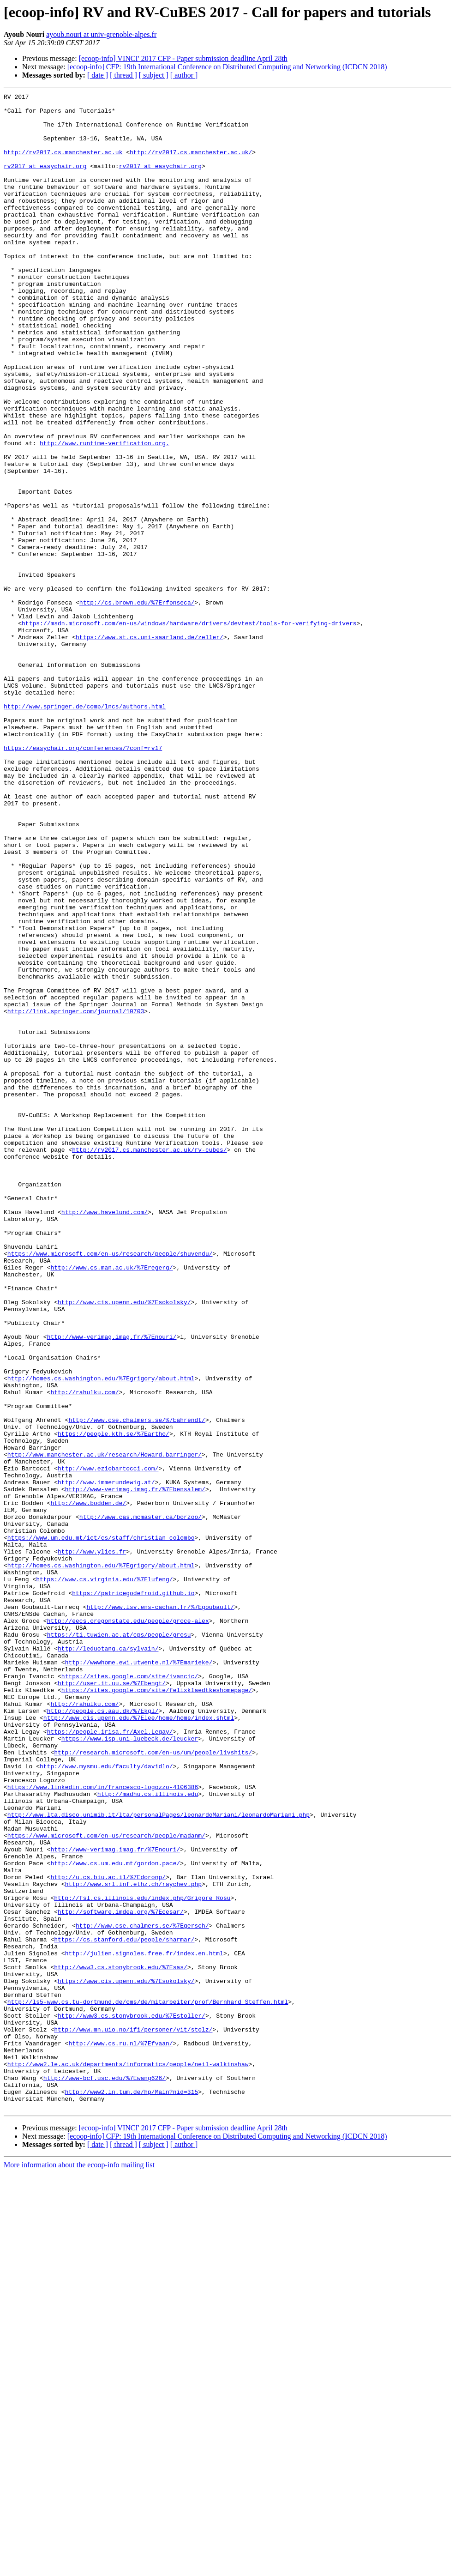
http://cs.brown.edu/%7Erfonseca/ (137, 705)
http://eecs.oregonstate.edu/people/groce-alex (128, 1927)
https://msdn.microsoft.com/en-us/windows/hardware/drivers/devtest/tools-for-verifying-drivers (189, 730)
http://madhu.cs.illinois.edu (147, 2134)
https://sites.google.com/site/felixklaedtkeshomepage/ (156, 2010)
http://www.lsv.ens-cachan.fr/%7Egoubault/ (160, 1910)
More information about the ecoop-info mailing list (79, 2568)
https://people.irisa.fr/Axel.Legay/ (110, 2060)
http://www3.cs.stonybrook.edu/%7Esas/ (120, 2342)
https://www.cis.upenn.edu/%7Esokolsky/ (126, 2359)
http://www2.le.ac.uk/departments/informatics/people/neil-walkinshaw (128, 2459)
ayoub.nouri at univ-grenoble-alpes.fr (101, 34)
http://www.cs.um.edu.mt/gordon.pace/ (115, 2217)
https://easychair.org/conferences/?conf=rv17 (83, 879)
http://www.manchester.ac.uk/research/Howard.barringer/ (104, 1727)
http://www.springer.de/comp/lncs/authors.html (85, 829)
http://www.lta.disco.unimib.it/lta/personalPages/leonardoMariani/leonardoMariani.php (158, 2159)
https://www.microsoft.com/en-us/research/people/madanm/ (106, 2184)
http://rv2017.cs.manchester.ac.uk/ (191, 164)
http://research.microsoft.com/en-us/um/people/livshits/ (153, 2084)
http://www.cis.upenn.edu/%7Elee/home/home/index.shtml (138, 2043)
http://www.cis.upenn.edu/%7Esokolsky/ (124, 1544)
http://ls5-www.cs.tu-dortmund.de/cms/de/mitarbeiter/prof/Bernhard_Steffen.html (147, 2384)
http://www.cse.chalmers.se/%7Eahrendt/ (136, 1685)
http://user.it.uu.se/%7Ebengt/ (112, 2001)
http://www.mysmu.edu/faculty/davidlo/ (106, 2101)
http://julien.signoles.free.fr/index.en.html (144, 2326)
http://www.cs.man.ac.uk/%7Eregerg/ (111, 1503)
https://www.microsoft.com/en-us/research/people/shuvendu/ (110, 1486)
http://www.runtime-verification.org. (104, 513)
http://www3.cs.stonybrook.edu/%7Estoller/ (131, 2400)
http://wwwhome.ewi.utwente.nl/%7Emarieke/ (139, 1976)
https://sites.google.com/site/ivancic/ (129, 1993)
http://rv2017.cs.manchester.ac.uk (63, 164)
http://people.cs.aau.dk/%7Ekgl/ (103, 2035)
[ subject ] (153, 75)
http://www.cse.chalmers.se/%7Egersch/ (142, 2292)
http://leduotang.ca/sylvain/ (108, 1960)
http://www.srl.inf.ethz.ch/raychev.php (133, 2242)
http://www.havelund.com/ (104, 1436)
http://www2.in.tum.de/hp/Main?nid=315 (131, 2492)
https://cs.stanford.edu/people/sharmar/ (124, 2309)
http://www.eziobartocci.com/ (108, 1744)
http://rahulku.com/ (84, 1652)
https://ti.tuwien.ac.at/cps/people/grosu (119, 1943)
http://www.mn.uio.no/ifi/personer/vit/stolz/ (133, 2417)
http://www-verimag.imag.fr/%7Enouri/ (112, 1586)
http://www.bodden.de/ (88, 1785)
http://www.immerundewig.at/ (106, 1760)
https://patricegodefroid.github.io (133, 1893)
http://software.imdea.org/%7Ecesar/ (121, 2276)
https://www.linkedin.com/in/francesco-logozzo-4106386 (102, 2126)
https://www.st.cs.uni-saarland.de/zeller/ (149, 746)
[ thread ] (123, 75)
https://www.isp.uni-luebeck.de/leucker (129, 2068)
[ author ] (184, 75)
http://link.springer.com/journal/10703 (75, 1195)
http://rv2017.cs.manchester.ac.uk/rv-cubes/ (149, 1361)
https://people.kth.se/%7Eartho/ (113, 1702)
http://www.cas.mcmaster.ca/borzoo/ (140, 1802)
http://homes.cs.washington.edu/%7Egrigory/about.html (101, 1636)
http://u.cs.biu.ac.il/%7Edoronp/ (108, 2234)
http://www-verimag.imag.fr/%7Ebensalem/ (135, 1769)
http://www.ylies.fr (92, 1843)
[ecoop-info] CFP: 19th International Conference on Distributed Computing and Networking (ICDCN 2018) (227, 67)
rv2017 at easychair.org (45, 181)
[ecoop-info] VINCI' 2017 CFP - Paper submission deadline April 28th (183, 58)
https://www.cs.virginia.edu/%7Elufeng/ (104, 1877)
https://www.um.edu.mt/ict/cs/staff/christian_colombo (101, 1827)
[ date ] (97, 75)
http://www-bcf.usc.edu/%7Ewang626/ (104, 2475)
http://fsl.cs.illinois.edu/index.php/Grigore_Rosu (142, 2259)
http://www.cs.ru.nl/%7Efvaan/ (120, 2434)
